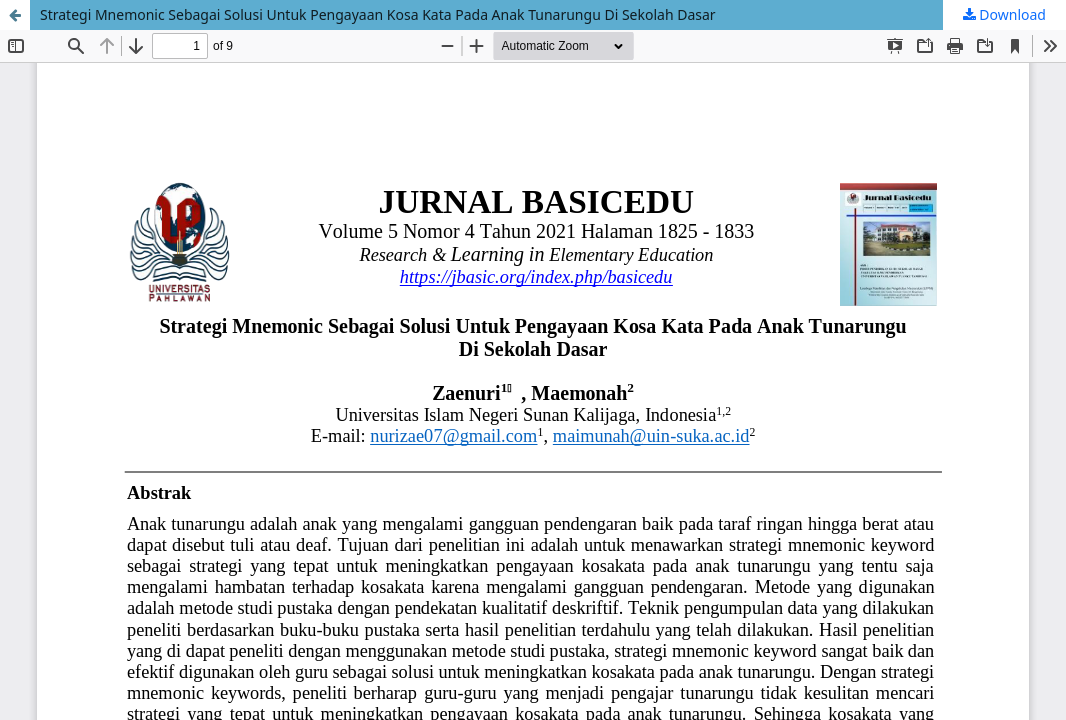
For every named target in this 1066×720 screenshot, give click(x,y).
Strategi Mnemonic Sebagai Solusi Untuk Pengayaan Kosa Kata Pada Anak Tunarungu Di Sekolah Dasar (378, 14)
